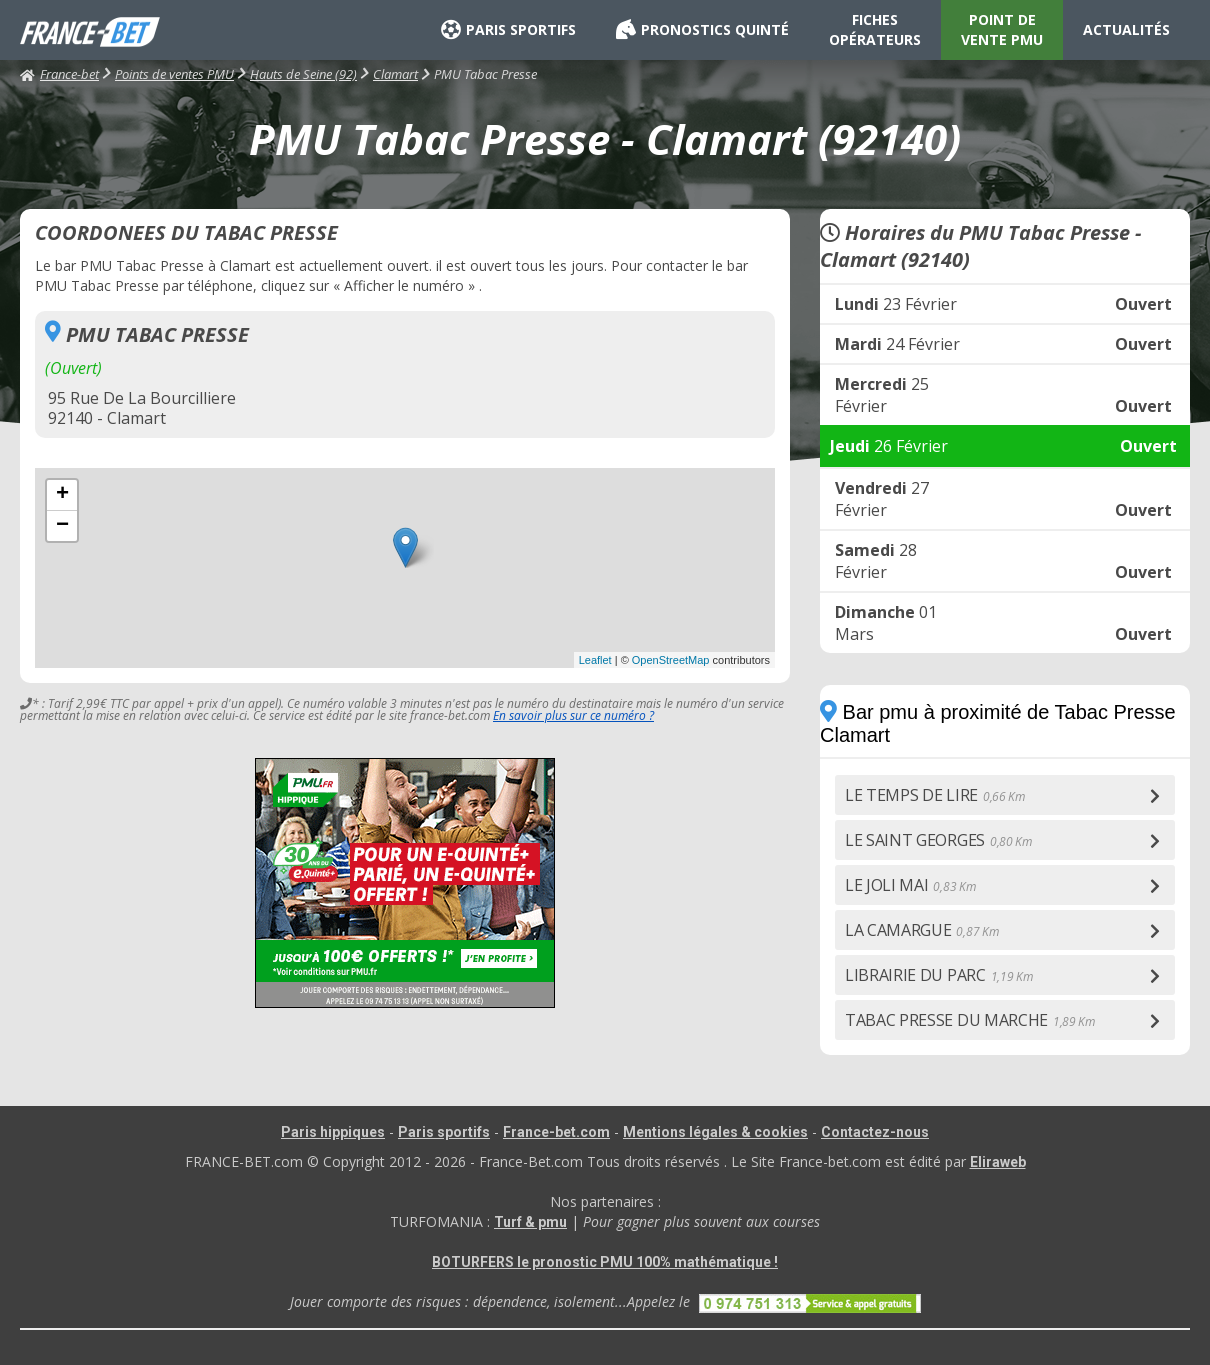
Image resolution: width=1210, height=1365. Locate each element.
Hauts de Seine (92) (303, 74)
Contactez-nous (875, 1132)
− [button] (62, 526)
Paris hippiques (333, 1132)
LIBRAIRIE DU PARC (938, 975)
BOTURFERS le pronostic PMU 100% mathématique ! (605, 1262)
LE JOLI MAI (910, 885)
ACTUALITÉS (1126, 29)
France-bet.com (556, 1132)
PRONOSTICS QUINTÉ (702, 30)
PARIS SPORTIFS (508, 30)
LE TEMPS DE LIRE (935, 795)
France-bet (59, 74)
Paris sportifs (444, 1132)
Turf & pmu (530, 1222)
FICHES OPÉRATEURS (875, 29)
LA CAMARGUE (921, 930)
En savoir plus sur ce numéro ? (573, 715)
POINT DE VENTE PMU (1002, 29)
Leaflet (595, 660)
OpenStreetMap (671, 660)
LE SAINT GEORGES (938, 840)
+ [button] (62, 495)
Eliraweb (998, 1162)
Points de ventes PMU (174, 74)
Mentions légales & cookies (715, 1132)
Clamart (395, 74)
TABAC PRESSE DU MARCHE (970, 1020)
